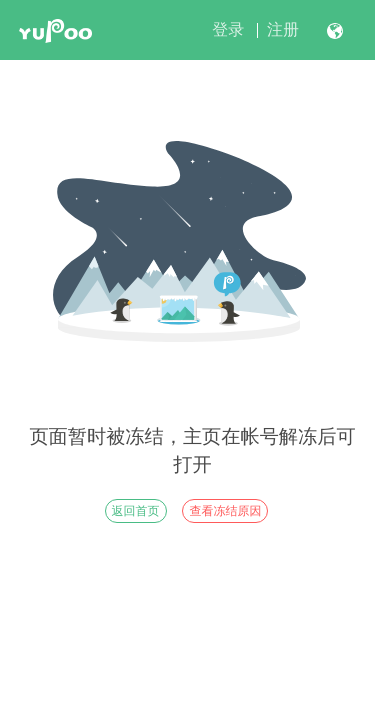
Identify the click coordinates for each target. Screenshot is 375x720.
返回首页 (136, 511)
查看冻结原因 (225, 511)
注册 (283, 29)
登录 (228, 29)
